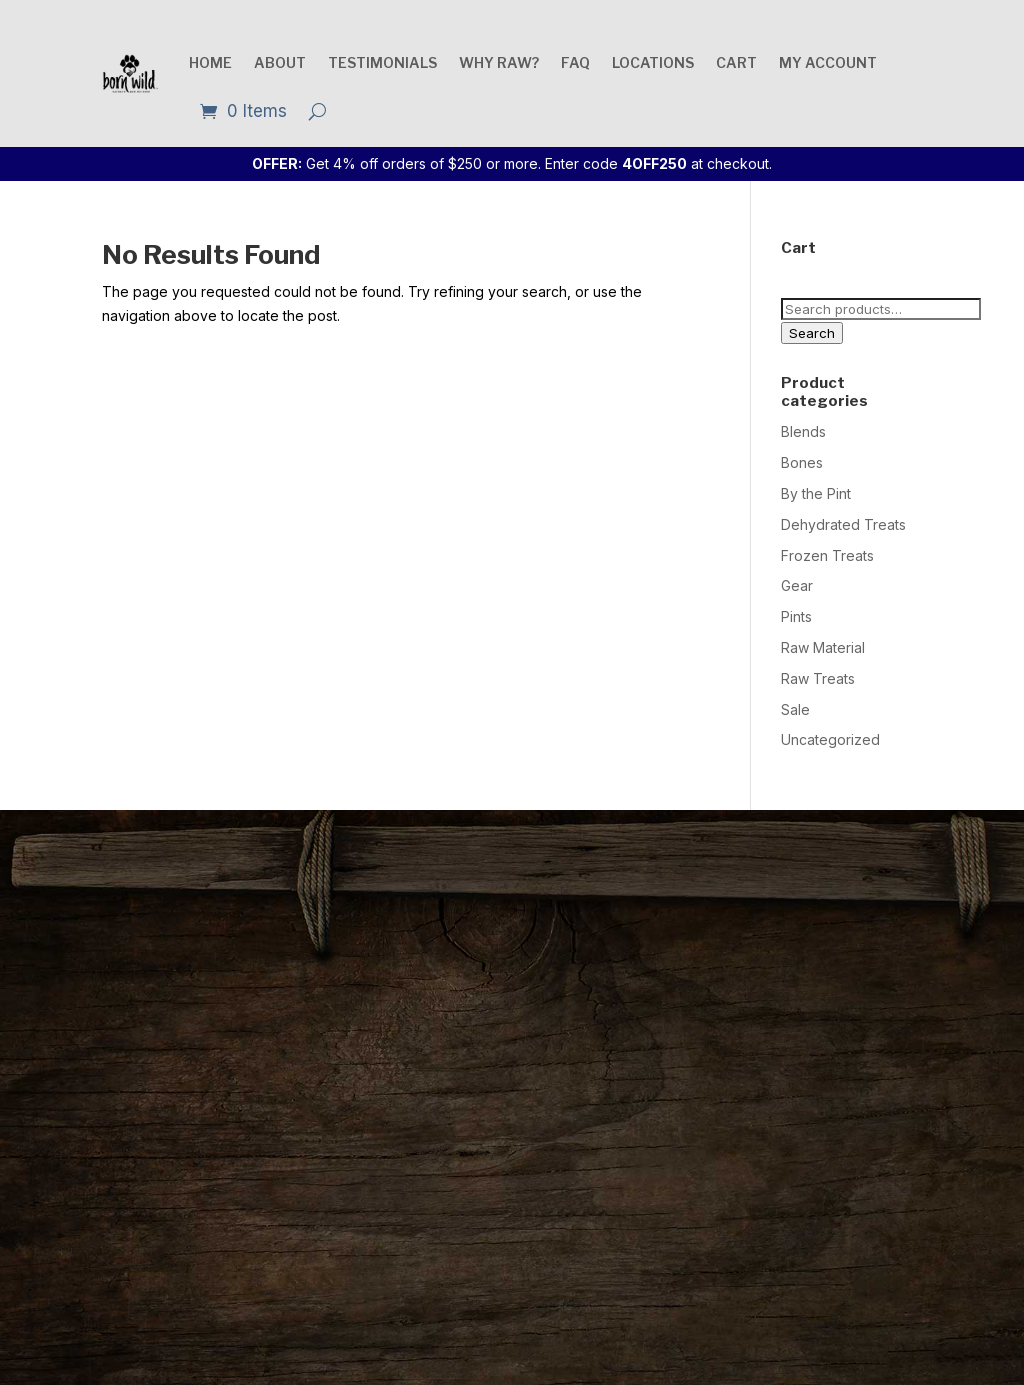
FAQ (575, 62)
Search (812, 333)
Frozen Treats (827, 555)
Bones (802, 462)
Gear (797, 585)
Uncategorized (830, 739)
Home (210, 62)
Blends (803, 431)
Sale (795, 709)
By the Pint (816, 493)
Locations (653, 62)
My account (828, 62)
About (280, 62)
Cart (736, 62)
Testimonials (382, 62)
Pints (796, 616)
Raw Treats (818, 678)
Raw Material (823, 647)
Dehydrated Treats (843, 524)
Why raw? (499, 62)
